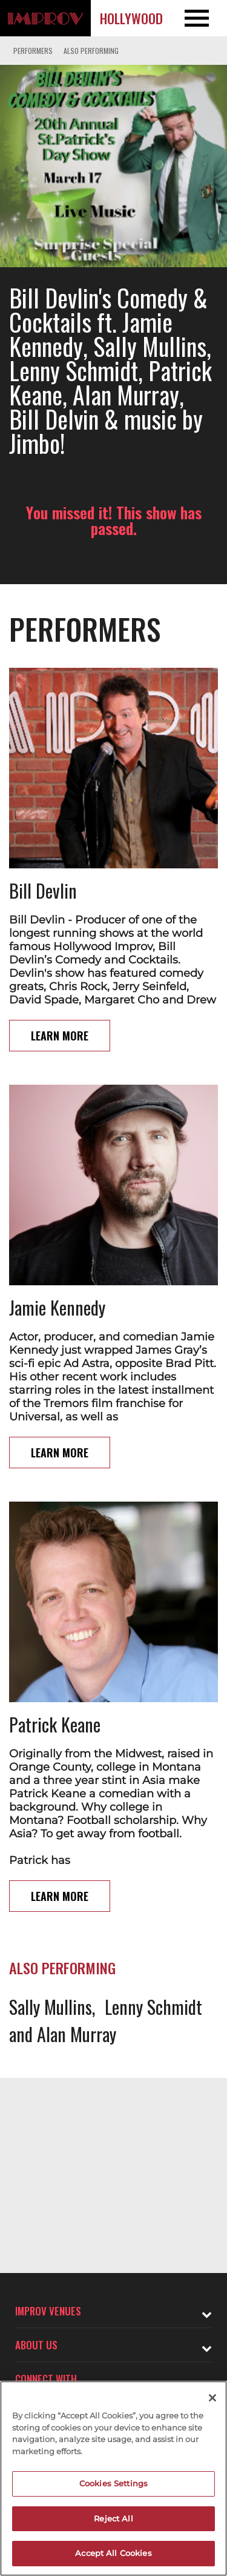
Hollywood (131, 18)
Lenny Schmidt (153, 2006)
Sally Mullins (50, 2006)
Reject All (113, 2518)
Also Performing (91, 50)
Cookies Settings (113, 2483)
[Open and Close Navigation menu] (204, 18)
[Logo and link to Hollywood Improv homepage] (45, 18)
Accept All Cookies (113, 2553)
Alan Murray (76, 2034)
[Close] (212, 2398)
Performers (33, 50)
